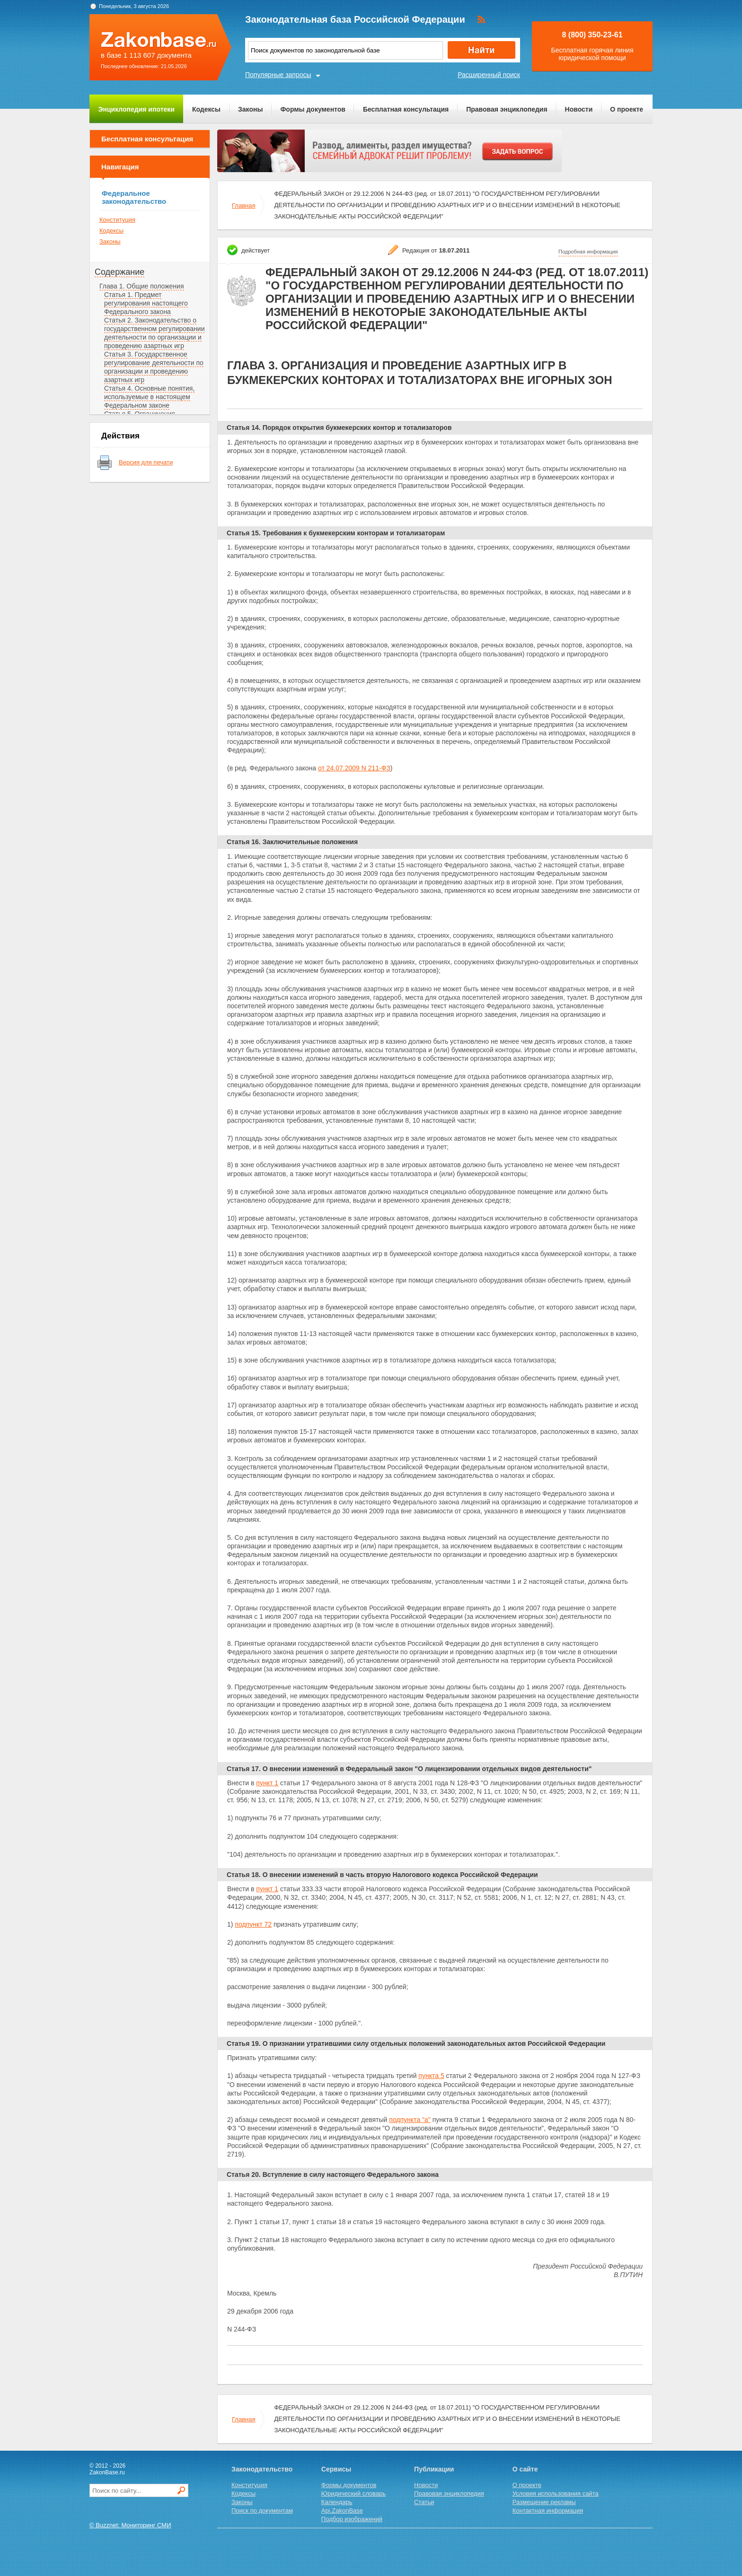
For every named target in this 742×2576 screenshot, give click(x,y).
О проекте (626, 109)
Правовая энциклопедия (506, 109)
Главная (243, 205)
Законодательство (261, 2469)
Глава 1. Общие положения (141, 286)
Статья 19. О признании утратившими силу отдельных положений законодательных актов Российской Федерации (416, 2043)
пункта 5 (431, 2075)
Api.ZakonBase (342, 2510)
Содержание (119, 272)
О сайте (525, 2469)
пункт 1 (267, 1783)
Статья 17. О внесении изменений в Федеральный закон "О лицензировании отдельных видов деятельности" (409, 1769)
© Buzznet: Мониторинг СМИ (130, 2525)
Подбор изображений (351, 2519)
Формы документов (312, 109)
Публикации (434, 2469)
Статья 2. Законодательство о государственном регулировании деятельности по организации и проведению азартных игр (154, 332)
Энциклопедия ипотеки (136, 109)
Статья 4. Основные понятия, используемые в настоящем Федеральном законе (149, 396)
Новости (579, 109)
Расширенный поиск (489, 75)
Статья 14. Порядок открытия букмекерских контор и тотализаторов (339, 427)
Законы (250, 109)
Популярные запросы (278, 75)
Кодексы (206, 109)
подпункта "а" (409, 2119)
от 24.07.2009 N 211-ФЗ (354, 768)
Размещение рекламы (544, 2502)
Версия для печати (146, 462)
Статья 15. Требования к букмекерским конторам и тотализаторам (336, 533)
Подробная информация (588, 251)
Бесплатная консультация (406, 109)
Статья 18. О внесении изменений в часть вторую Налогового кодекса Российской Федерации (382, 1874)
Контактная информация (547, 2510)
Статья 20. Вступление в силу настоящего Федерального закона (333, 2174)
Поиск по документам (262, 2510)
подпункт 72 (253, 1924)
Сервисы (336, 2469)
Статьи (424, 2502)
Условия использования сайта (555, 2493)
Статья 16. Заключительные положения (292, 842)
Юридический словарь (353, 2493)
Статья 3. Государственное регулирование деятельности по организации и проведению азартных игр (153, 367)
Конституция (117, 219)
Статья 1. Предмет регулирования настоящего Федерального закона (146, 303)
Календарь (337, 2502)
